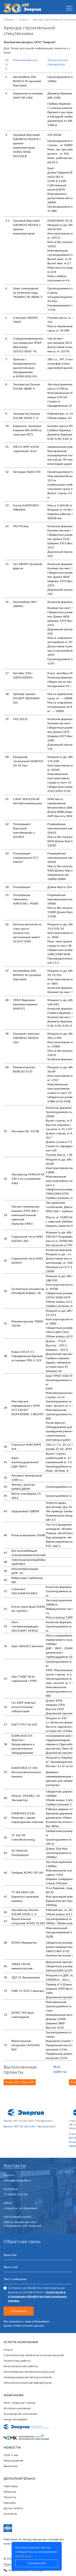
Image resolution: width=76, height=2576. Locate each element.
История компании (17, 2408)
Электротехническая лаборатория (28, 2382)
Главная (9, 19)
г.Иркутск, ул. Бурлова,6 (21, 2208)
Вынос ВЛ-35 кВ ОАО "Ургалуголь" (30, 2126)
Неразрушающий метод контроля (28, 2377)
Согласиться (36, 2563)
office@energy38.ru (17, 2180)
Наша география (15, 2419)
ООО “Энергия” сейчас (20, 2402)
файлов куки (23, 2556)
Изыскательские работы (21, 2366)
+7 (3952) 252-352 (16, 2194)
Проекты (10, 2497)
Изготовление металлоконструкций (29, 2371)
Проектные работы (17, 2360)
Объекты (10, 2491)
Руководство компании (20, 2413)
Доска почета (13, 2508)
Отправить (18, 2311)
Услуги (23, 19)
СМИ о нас (11, 2455)
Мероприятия (13, 2460)
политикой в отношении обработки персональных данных (37, 2296)
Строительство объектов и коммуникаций (34, 2355)
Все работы (60, 2069)
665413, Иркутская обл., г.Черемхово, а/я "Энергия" (23, 2224)
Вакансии (10, 2466)
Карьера (10, 2502)
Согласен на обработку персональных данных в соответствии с (37, 2294)
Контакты (10, 2513)
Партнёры (11, 2486)
